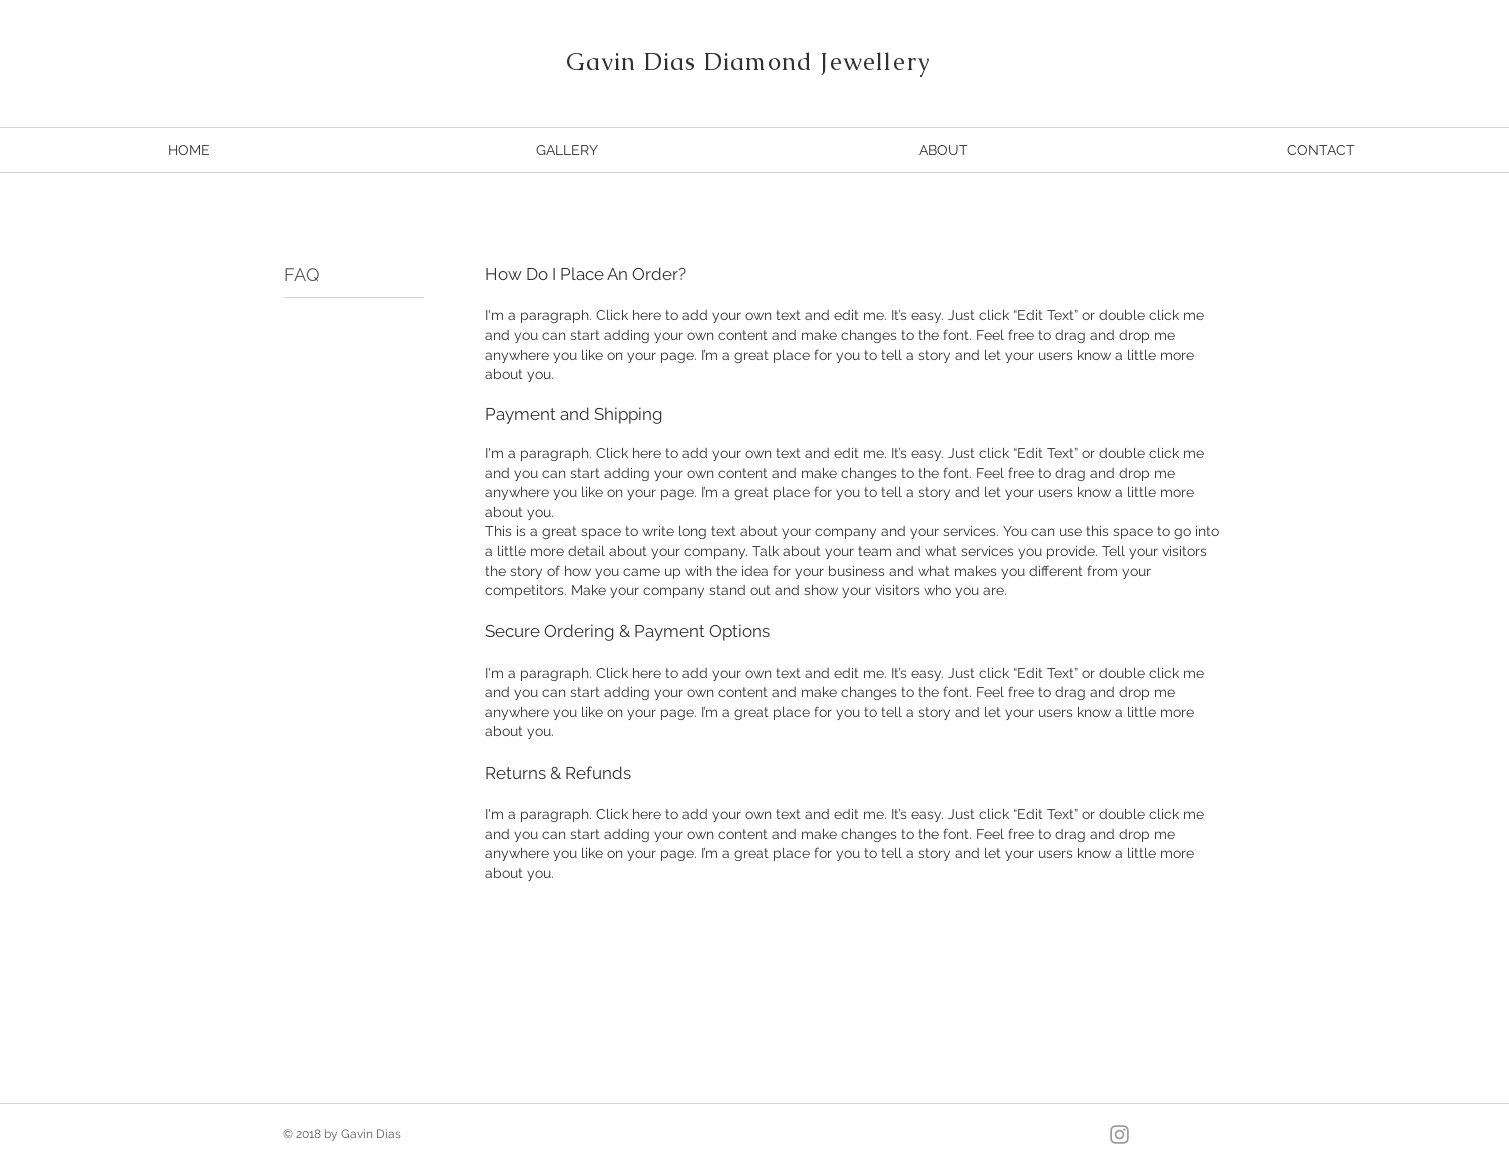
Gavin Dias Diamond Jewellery (749, 61)
